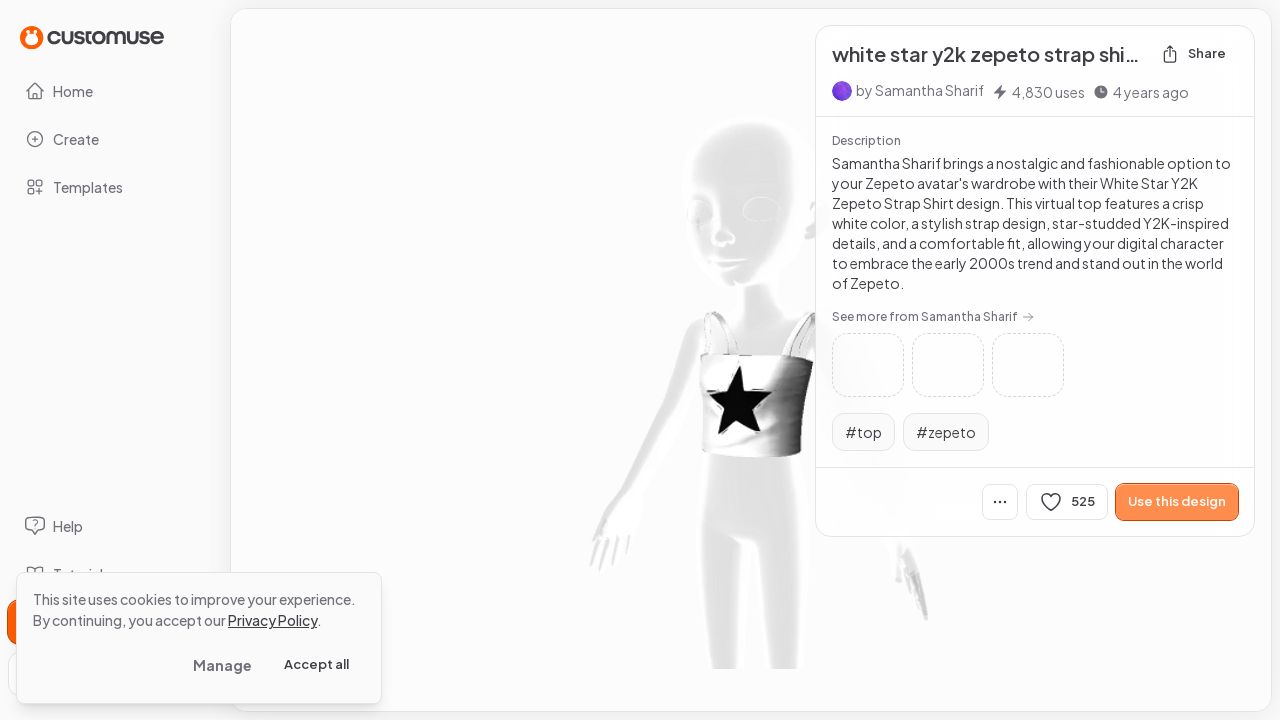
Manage (222, 665)
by (920, 90)
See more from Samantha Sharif (933, 316)
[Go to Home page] (92, 36)
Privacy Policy (272, 620)
